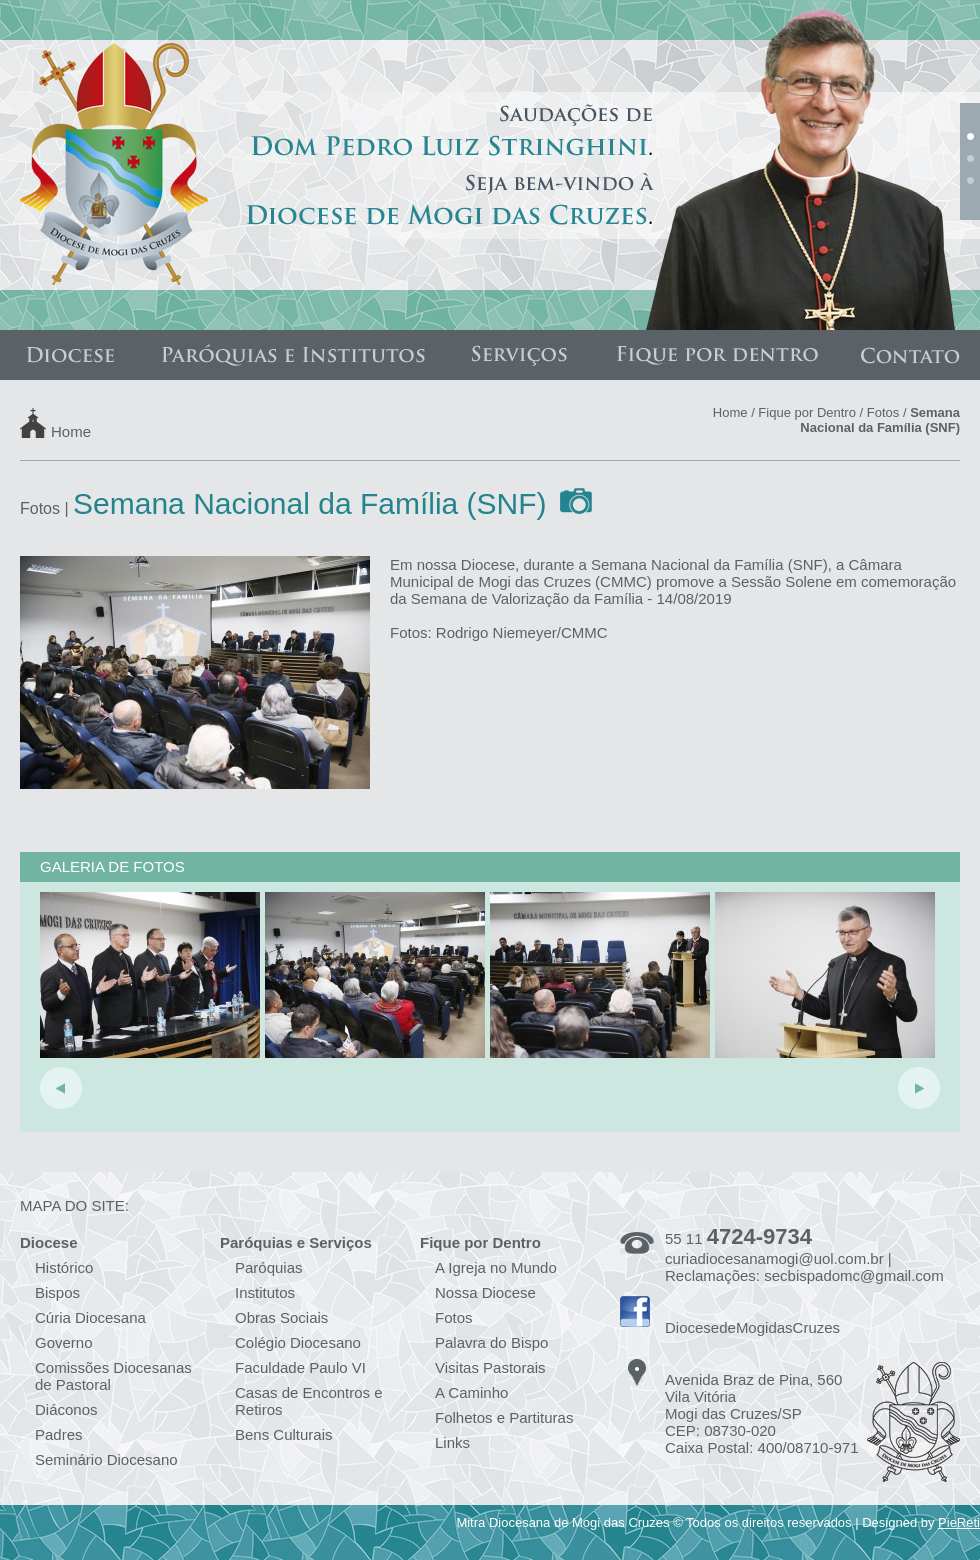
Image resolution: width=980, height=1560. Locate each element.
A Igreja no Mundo (496, 1267)
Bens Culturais (284, 1434)
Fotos (883, 412)
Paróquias (269, 1267)
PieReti (959, 1522)
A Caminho (471, 1392)
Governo (64, 1342)
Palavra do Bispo (491, 1342)
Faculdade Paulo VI (300, 1367)
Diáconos (66, 1409)
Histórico (64, 1267)
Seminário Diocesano (106, 1459)
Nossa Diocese (485, 1292)
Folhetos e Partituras (504, 1417)
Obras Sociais (281, 1317)
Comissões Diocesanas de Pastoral (113, 1376)
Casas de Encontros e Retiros (309, 1401)
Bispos (57, 1292)
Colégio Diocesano (298, 1342)
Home (71, 430)
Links (452, 1442)
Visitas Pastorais (490, 1367)
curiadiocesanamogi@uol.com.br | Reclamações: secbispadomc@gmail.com (804, 1267)
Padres (59, 1434)
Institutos (265, 1292)
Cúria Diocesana (90, 1317)
